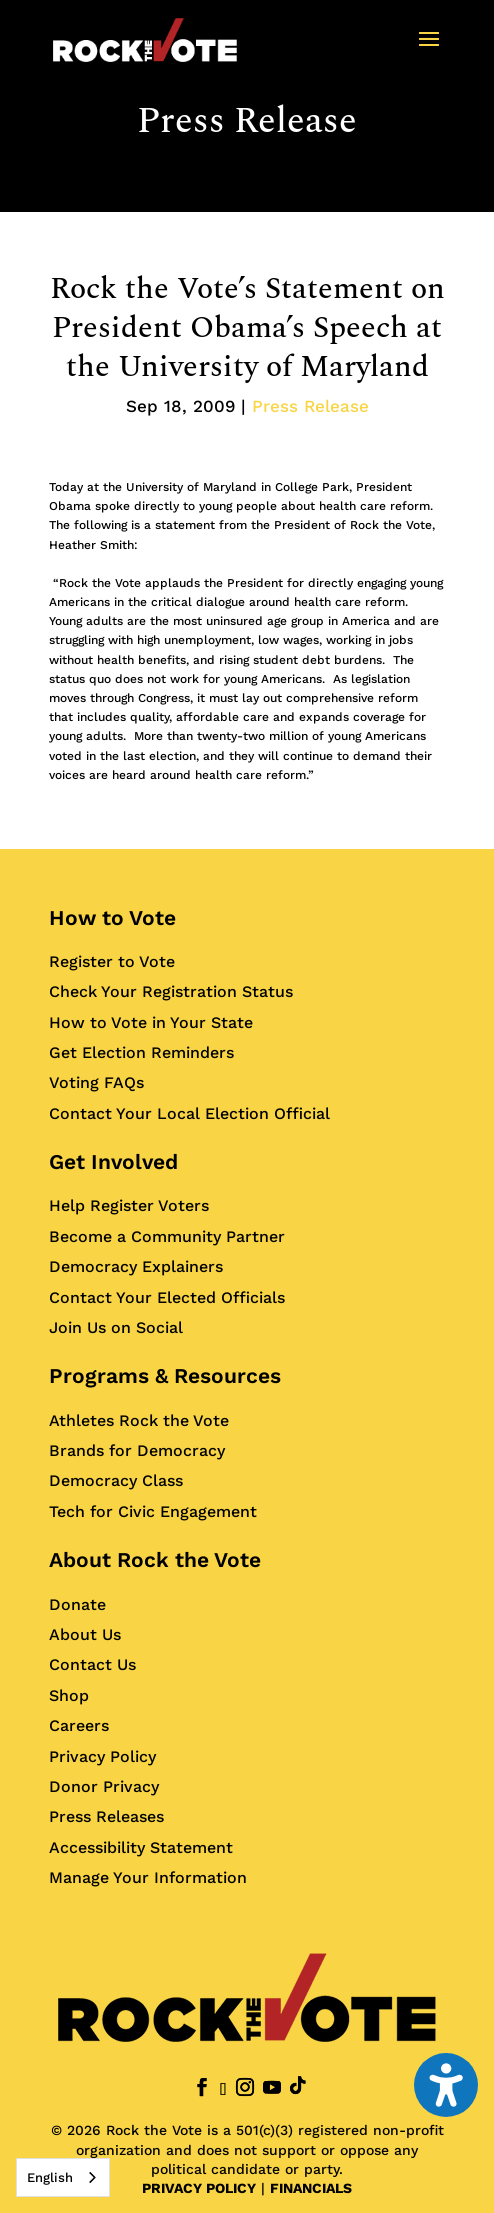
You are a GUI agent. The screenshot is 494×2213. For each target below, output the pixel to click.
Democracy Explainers (136, 1266)
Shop (69, 1695)
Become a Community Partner (167, 1236)
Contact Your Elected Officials (167, 1297)
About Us (85, 1634)
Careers (79, 1725)
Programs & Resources (165, 1375)
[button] (429, 52)
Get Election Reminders (141, 1052)
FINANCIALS (311, 2188)
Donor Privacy (104, 1786)
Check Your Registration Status (171, 991)
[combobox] (63, 2177)
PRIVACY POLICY (199, 2188)
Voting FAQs (96, 1082)
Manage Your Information (148, 1877)
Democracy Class (116, 1480)
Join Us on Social (116, 1327)
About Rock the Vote (155, 1559)
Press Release (247, 121)
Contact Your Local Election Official (189, 1113)
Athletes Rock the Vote (139, 1420)
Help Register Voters (129, 1205)
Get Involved (113, 1161)
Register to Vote (112, 961)
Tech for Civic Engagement (153, 1511)
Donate (77, 1604)
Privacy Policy (102, 1756)
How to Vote (112, 917)
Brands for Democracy (137, 1450)
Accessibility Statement (141, 1847)
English (50, 2177)
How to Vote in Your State (151, 1022)
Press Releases (106, 1816)
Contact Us (92, 1664)
